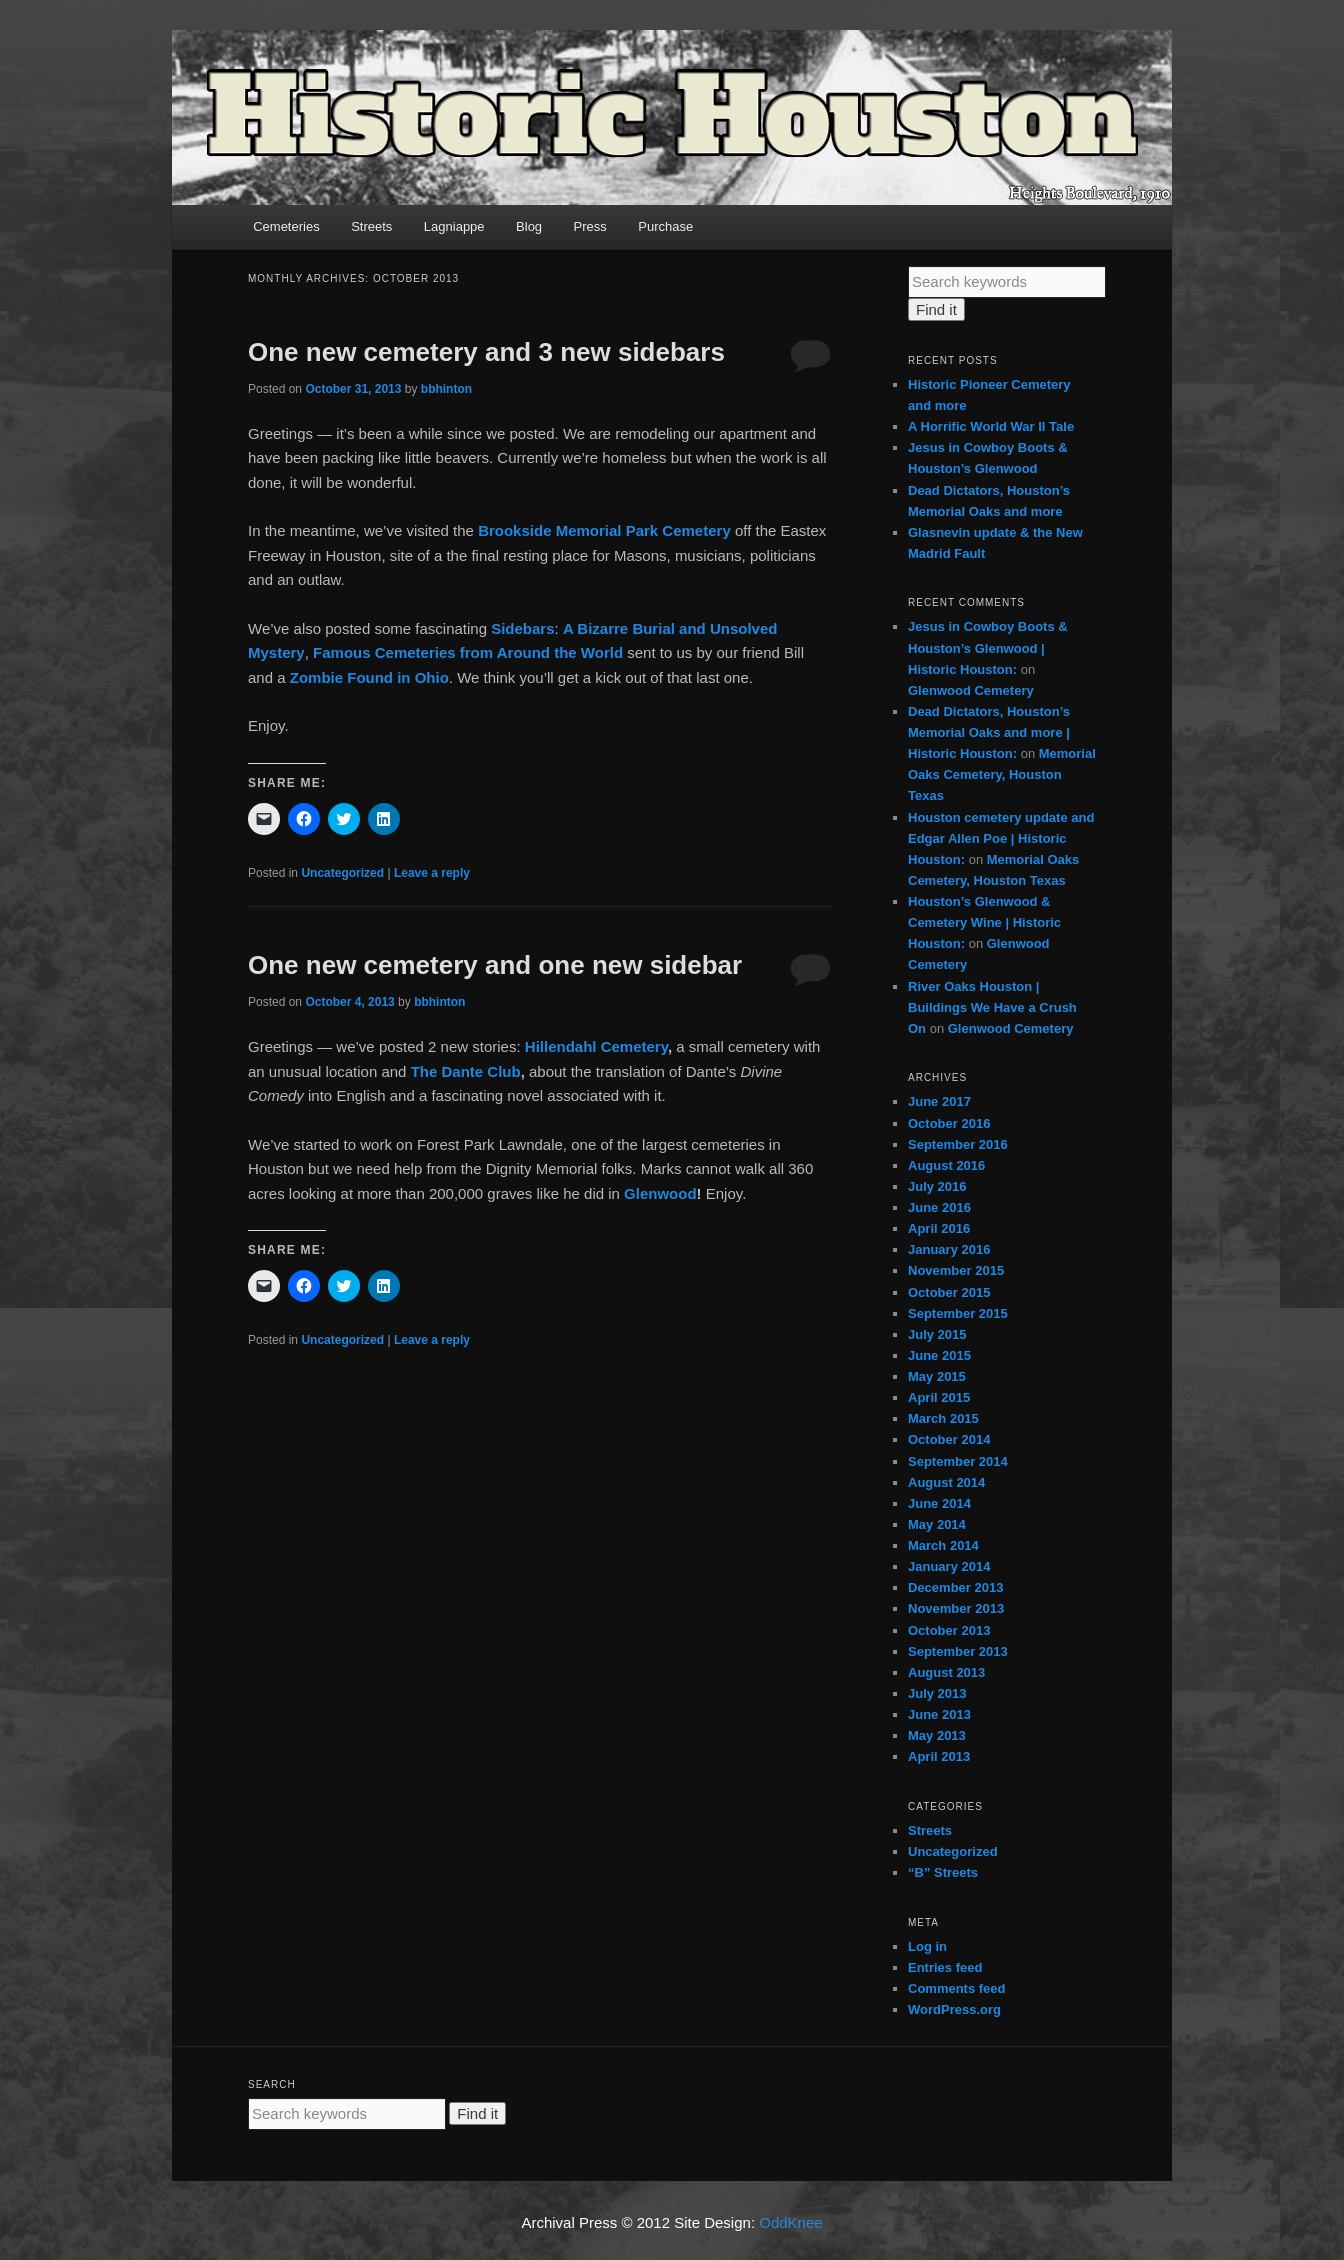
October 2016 (949, 1123)
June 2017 (939, 1101)
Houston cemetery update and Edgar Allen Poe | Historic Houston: (1001, 838)
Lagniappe (454, 226)
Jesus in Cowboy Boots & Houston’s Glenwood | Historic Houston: (988, 647)
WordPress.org (954, 2009)
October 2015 (949, 1292)
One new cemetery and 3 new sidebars (486, 352)
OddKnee (790, 2222)
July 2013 (937, 1693)
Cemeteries (286, 226)
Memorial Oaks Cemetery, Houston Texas (1002, 774)
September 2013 (958, 1651)
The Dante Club (466, 1071)
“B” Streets (943, 1872)
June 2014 (939, 1503)
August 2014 (946, 1482)
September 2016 (958, 1144)
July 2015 (937, 1334)
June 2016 (939, 1207)
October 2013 (949, 1630)
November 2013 (956, 1608)
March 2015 (943, 1418)
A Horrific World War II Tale (991, 426)
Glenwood (660, 1193)
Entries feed (945, 1967)
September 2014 (958, 1461)
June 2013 (939, 1714)
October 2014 (949, 1439)
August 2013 (946, 1672)
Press (590, 226)
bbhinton (446, 389)
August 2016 (946, 1165)
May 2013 (937, 1735)
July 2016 (937, 1186)
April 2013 (939, 1756)
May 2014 (937, 1524)
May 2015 (937, 1376)
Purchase (665, 226)
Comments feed (957, 1988)
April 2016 (939, 1228)
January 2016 (949, 1249)
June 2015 (939, 1355)
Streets (371, 226)
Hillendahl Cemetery (596, 1046)
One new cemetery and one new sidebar (495, 965)
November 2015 (956, 1270)
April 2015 (939, 1397)
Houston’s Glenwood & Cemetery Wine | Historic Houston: (984, 922)
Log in (927, 1946)
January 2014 (949, 1566)
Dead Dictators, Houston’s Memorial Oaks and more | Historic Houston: (989, 732)
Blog (529, 226)
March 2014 (943, 1545)
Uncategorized (342, 873)
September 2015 (958, 1313)
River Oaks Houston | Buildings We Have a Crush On (992, 1007)
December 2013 (955, 1587)
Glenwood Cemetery (971, 690)
